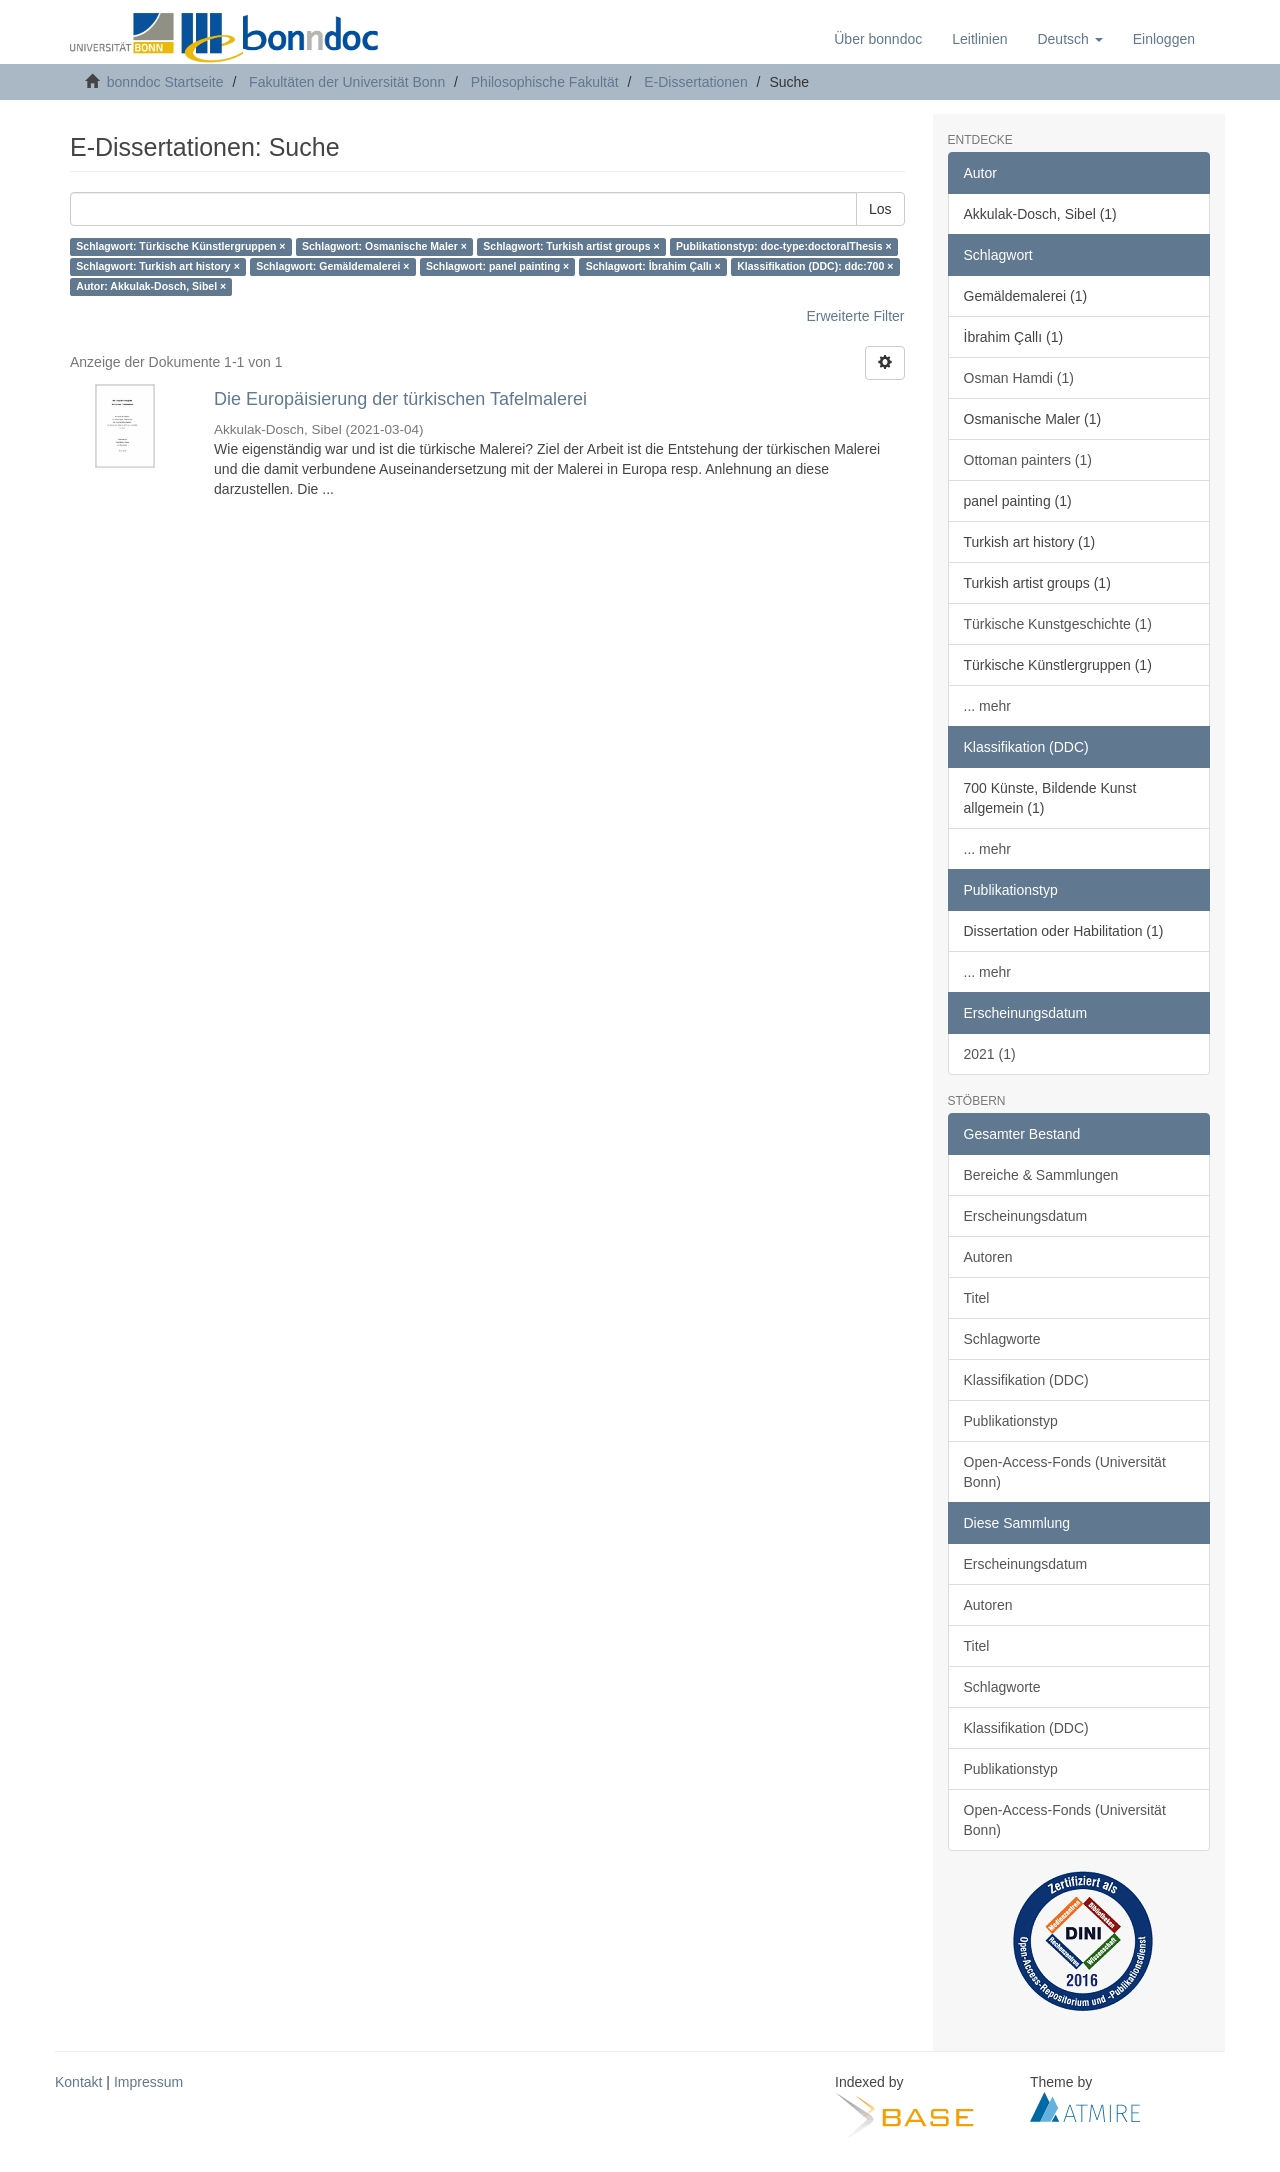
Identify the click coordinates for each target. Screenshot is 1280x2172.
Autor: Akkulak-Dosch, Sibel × (151, 287)
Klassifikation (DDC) (1026, 1380)
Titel (977, 1298)
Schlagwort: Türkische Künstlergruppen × (180, 247)
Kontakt (78, 2082)
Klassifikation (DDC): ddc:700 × (815, 267)
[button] (1069, 39)
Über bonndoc (878, 39)
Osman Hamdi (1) (1019, 378)
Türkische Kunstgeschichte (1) (1058, 624)
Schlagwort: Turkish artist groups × (571, 247)
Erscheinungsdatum (1026, 1216)
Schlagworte (1002, 1339)
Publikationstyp (1011, 1421)
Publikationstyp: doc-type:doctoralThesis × (784, 247)
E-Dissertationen (696, 82)
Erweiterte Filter (855, 316)
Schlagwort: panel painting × (497, 267)
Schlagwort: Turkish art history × (157, 267)
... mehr (987, 706)
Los (880, 209)
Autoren (988, 1257)
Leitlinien (979, 39)
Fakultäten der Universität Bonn (347, 82)
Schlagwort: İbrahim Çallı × (653, 267)
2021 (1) (990, 1054)
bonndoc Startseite (165, 82)
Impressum (148, 2082)
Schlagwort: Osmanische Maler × (384, 247)
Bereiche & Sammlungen (1041, 1175)
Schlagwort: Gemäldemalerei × (332, 267)
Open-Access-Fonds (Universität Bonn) (1065, 1472)
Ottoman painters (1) (1028, 460)
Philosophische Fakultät (545, 82)
